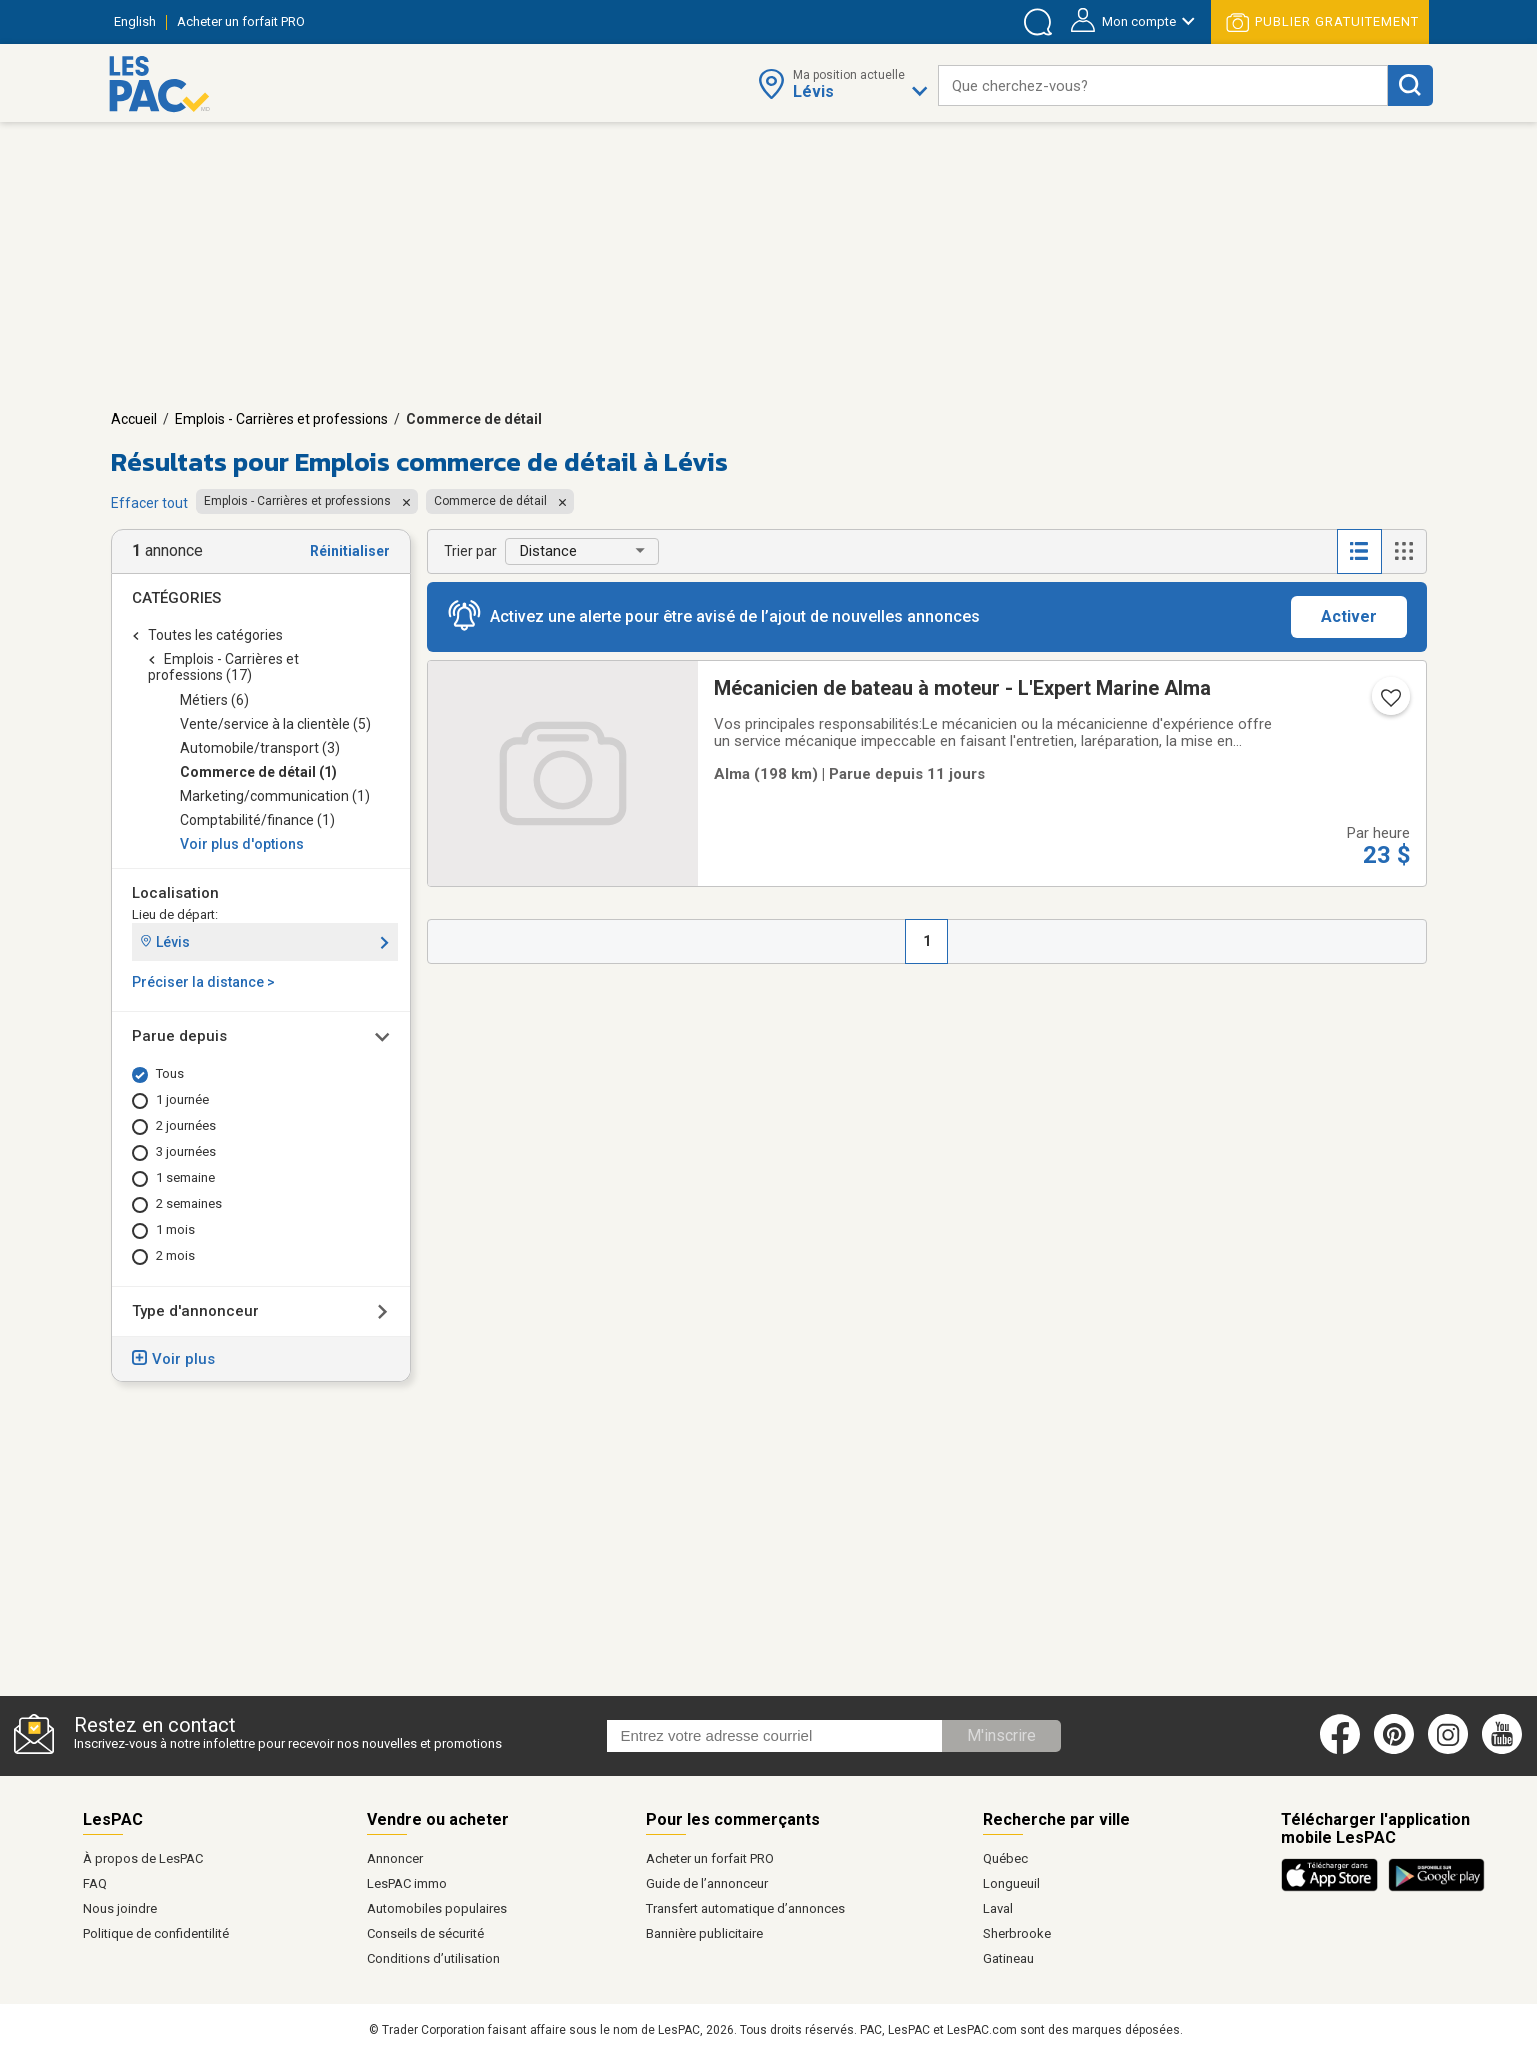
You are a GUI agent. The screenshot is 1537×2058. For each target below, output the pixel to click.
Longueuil (1011, 1883)
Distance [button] (548, 551)
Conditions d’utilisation (433, 1958)
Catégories (176, 598)
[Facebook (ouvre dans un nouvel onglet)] (1340, 1750)
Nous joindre (120, 1908)
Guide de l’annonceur (707, 1883)
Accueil (134, 419)
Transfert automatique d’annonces (745, 1908)
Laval (998, 1908)
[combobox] (1163, 85)
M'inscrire (1001, 1735)
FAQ (95, 1883)
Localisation (175, 893)
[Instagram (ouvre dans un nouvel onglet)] (1448, 1750)
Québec (1005, 1858)
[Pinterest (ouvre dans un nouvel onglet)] (1394, 1750)
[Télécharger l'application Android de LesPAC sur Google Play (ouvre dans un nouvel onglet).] (1436, 1888)
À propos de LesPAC (143, 1858)
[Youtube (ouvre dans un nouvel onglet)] (1505, 1750)
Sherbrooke (1017, 1933)
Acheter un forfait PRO (710, 1858)
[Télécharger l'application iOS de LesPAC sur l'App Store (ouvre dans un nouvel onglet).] (1334, 1888)
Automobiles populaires (437, 1908)
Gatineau (1008, 1958)
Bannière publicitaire (704, 1933)
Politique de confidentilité (156, 1933)
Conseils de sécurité (425, 1933)
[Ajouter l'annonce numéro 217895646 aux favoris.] (1389, 704)
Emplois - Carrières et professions (281, 419)
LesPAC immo (407, 1883)
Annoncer (395, 1858)
